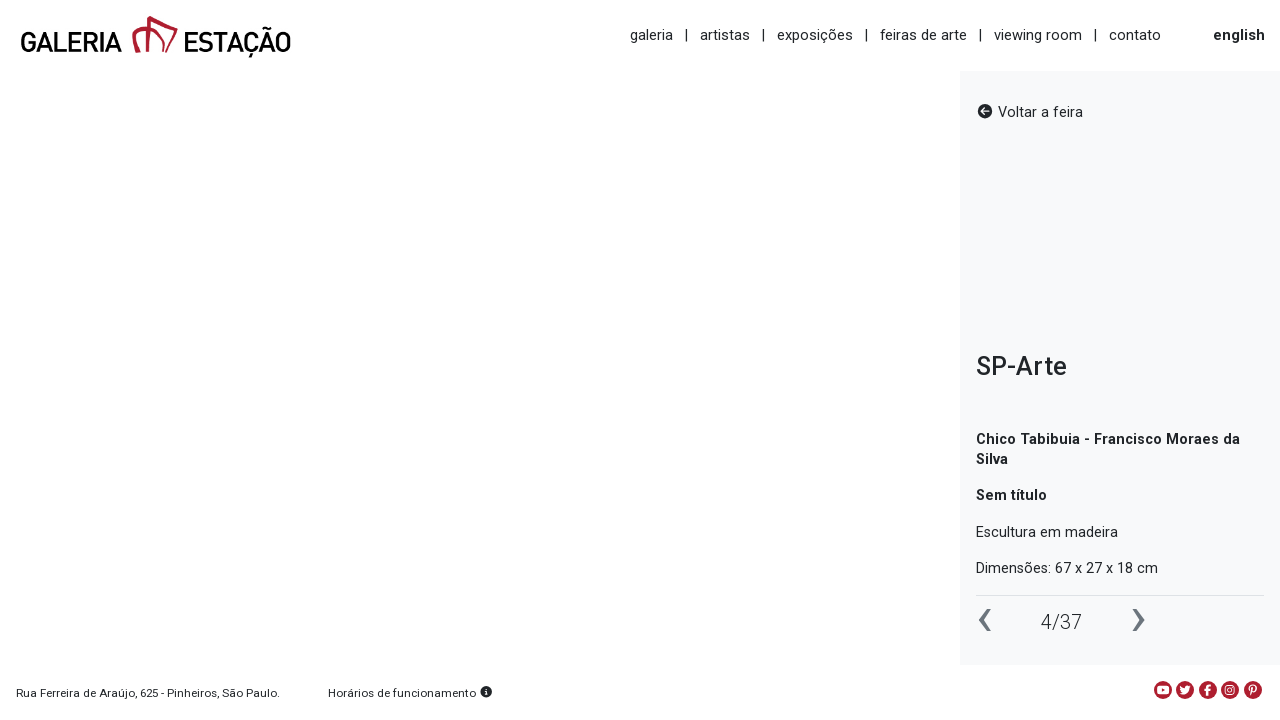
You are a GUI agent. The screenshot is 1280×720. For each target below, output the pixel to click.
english (1239, 35)
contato (1135, 35)
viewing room (1038, 35)
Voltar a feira (1029, 112)
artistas (725, 35)
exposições (815, 35)
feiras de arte (923, 35)
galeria (651, 35)
